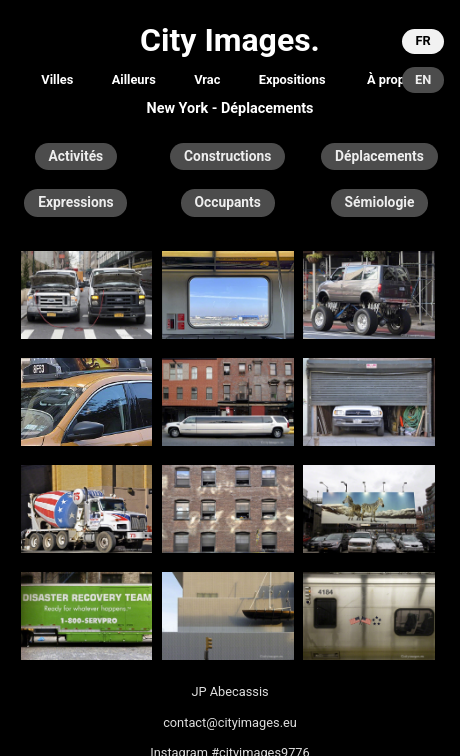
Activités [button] (76, 156)
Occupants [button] (228, 202)
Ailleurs (134, 79)
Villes (57, 79)
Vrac (207, 79)
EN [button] (423, 79)
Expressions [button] (75, 202)
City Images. (230, 40)
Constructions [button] (227, 156)
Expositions (292, 79)
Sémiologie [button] (380, 202)
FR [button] (422, 40)
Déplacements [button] (379, 156)
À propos (393, 79)
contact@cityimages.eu (230, 722)
